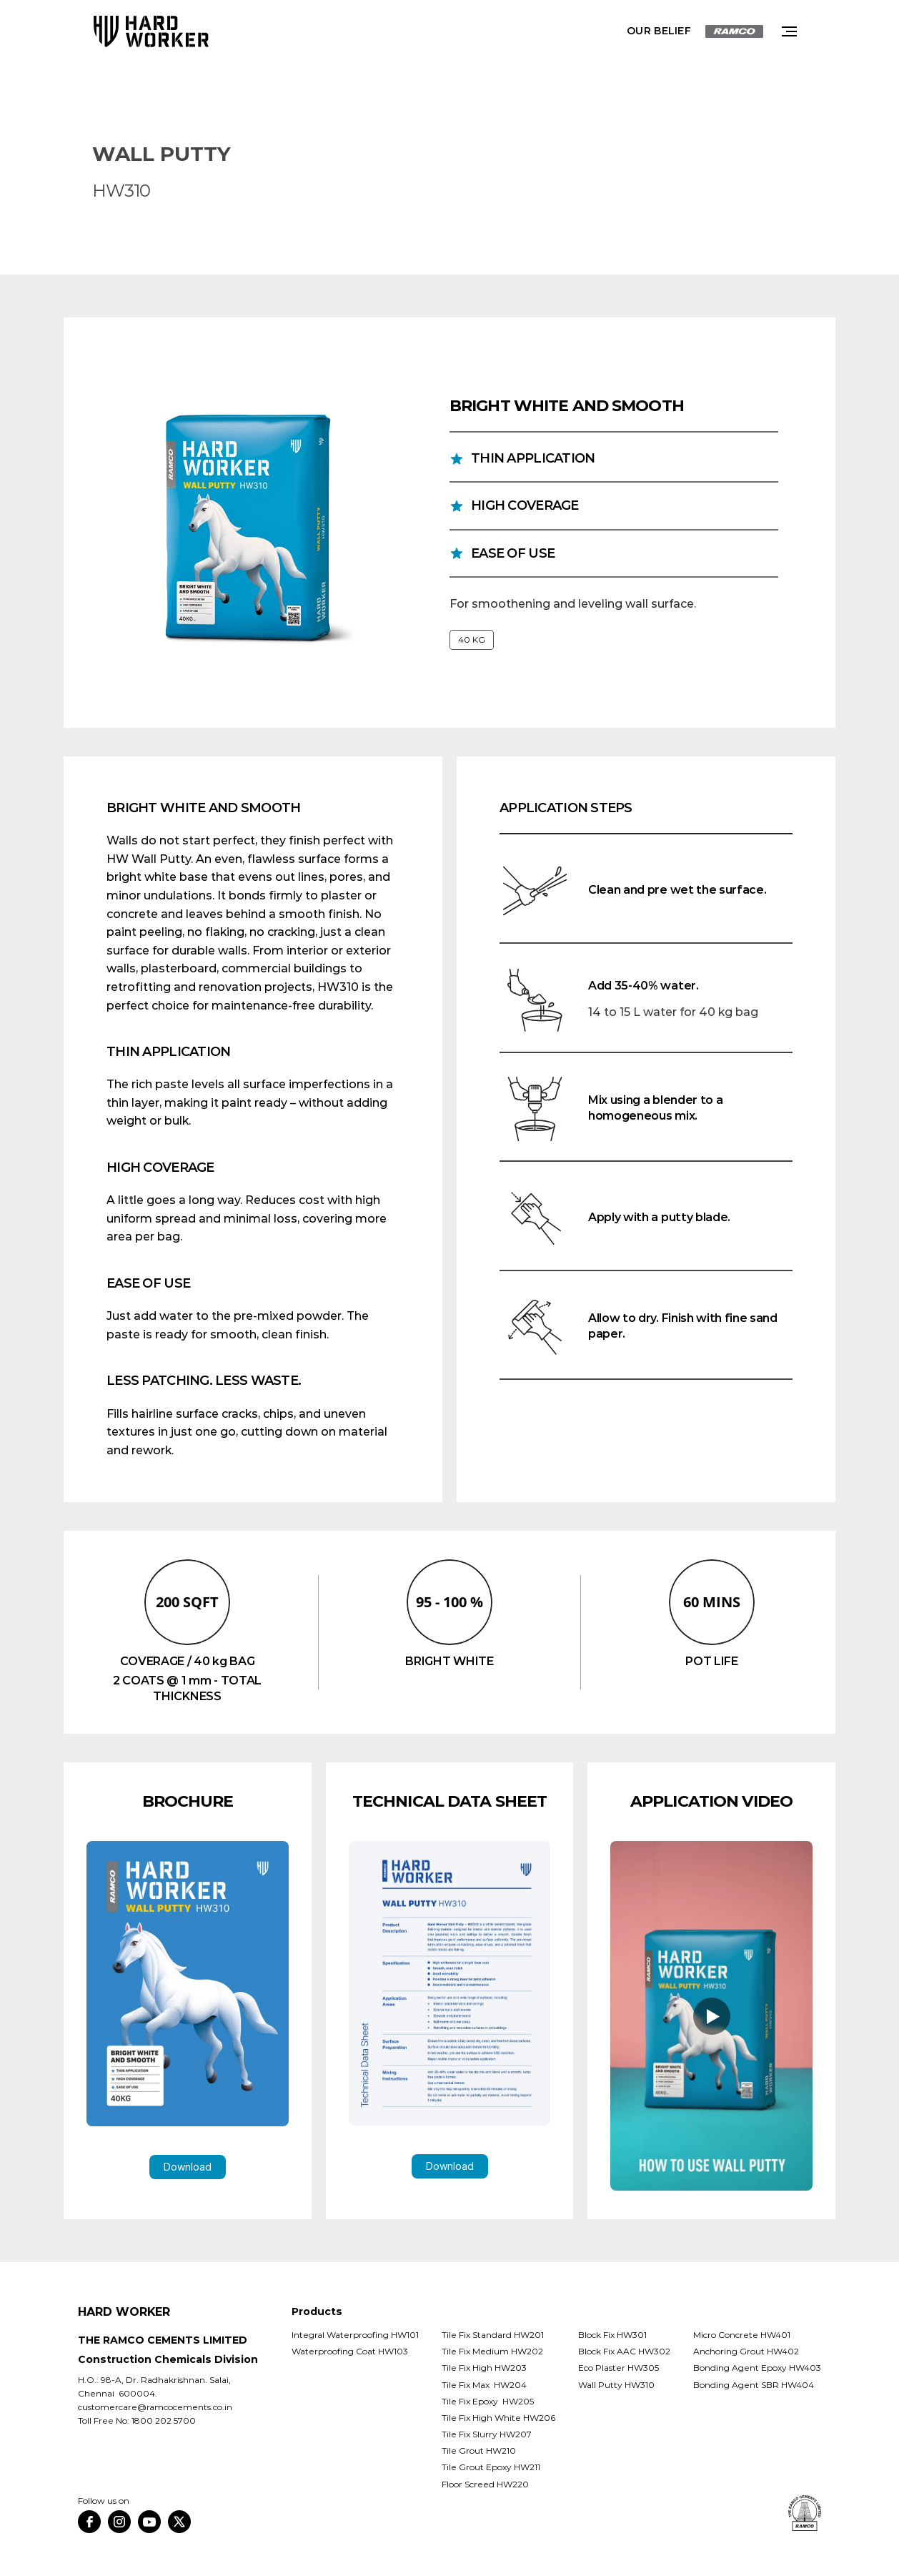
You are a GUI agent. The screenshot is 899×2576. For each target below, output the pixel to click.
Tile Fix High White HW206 (498, 2417)
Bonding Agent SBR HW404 (753, 2384)
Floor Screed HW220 (485, 2484)
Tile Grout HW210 (479, 2450)
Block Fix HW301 (612, 2334)
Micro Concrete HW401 (741, 2334)
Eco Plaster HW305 (618, 2367)
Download (188, 2167)
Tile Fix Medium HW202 (492, 2351)
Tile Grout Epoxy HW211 (491, 2467)
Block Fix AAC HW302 (624, 2351)
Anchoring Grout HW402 (746, 2351)
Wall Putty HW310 (616, 2384)
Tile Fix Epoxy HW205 (489, 2401)
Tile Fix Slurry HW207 (487, 2434)
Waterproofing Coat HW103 (350, 2351)
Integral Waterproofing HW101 (355, 2334)
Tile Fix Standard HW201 (493, 2334)
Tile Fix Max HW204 (484, 2384)
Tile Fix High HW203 (484, 2367)
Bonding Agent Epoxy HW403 (757, 2367)
